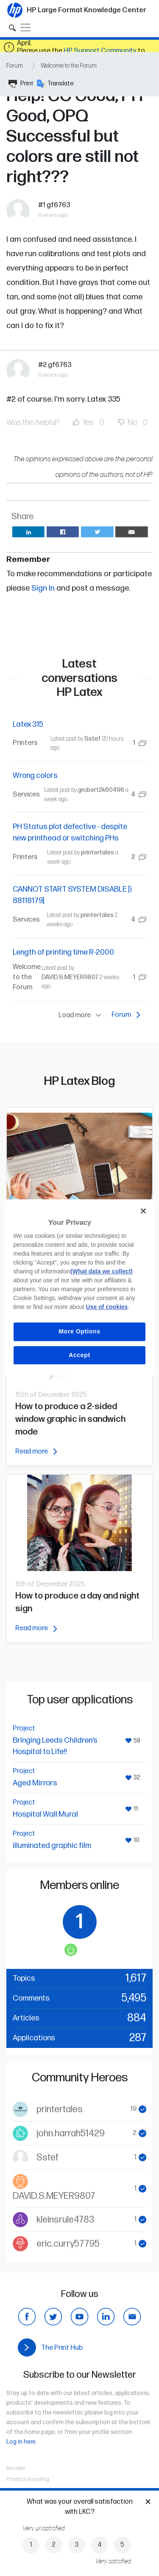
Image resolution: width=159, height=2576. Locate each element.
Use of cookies (107, 1306)
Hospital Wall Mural (45, 1814)
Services (26, 795)
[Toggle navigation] (25, 27)
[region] (79, 1288)
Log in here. (21, 2441)
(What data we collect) (101, 1271)
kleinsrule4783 (65, 2220)
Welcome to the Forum (69, 65)
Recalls (15, 2468)
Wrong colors (35, 775)
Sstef (92, 738)
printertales (97, 852)
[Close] (143, 1211)
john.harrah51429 (70, 2133)
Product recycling (27, 2479)
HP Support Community (100, 51)
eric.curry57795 (68, 2244)
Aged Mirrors (35, 1783)
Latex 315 (28, 724)
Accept (79, 1355)
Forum (14, 65)
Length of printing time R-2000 (63, 952)
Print (20, 84)
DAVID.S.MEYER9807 (70, 977)
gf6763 (58, 205)
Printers (25, 743)
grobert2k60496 (101, 790)
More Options (79, 1331)
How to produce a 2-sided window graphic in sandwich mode (70, 1419)
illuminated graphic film (52, 1845)
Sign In (43, 588)
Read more (36, 1452)
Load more (82, 1015)
